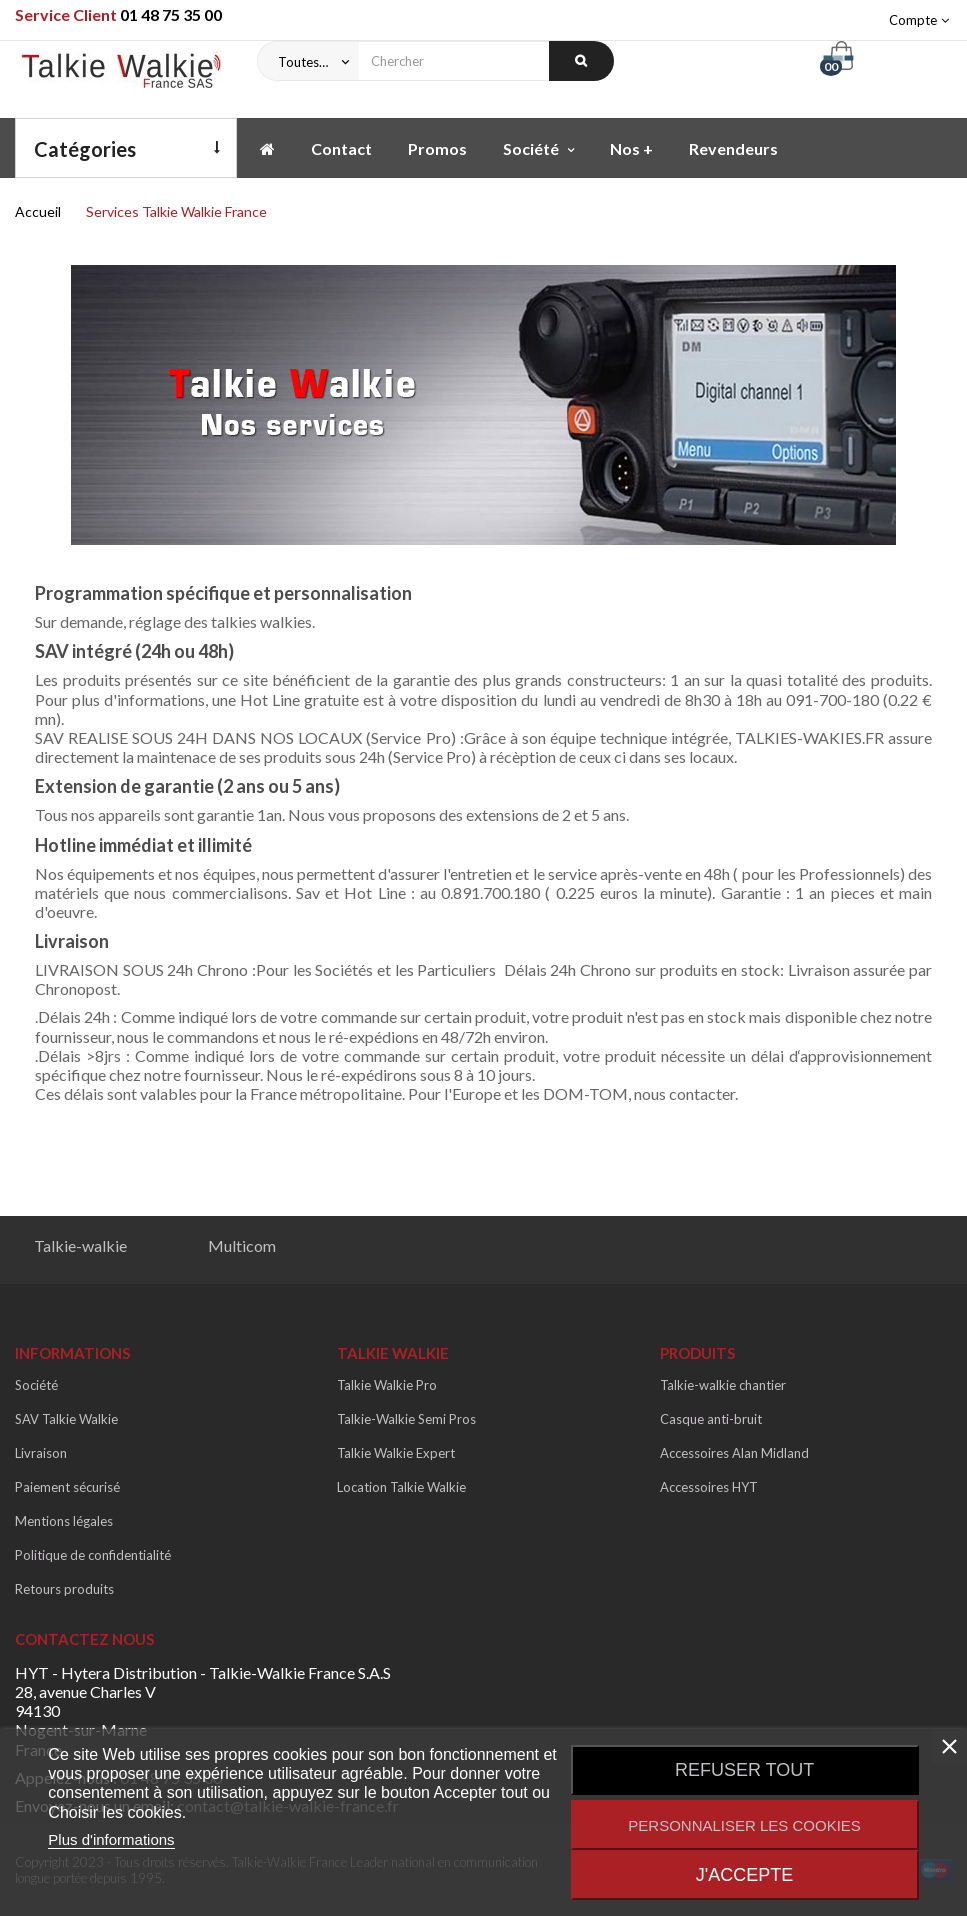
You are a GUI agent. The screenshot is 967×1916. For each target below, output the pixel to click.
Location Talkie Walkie (401, 1487)
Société (36, 1385)
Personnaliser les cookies (744, 1825)
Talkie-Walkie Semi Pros (406, 1419)
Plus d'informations (111, 1839)
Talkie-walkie (80, 1245)
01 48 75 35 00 (171, 14)
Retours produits (64, 1589)
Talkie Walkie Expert (396, 1453)
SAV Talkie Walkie (66, 1419)
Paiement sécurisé (67, 1487)
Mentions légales (64, 1521)
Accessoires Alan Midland (734, 1453)
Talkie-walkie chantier (723, 1385)
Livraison (41, 1453)
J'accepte (744, 1875)
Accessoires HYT (709, 1487)
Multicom (242, 1245)
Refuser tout (744, 1770)
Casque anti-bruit (711, 1419)
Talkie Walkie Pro (387, 1385)
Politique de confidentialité (93, 1555)
